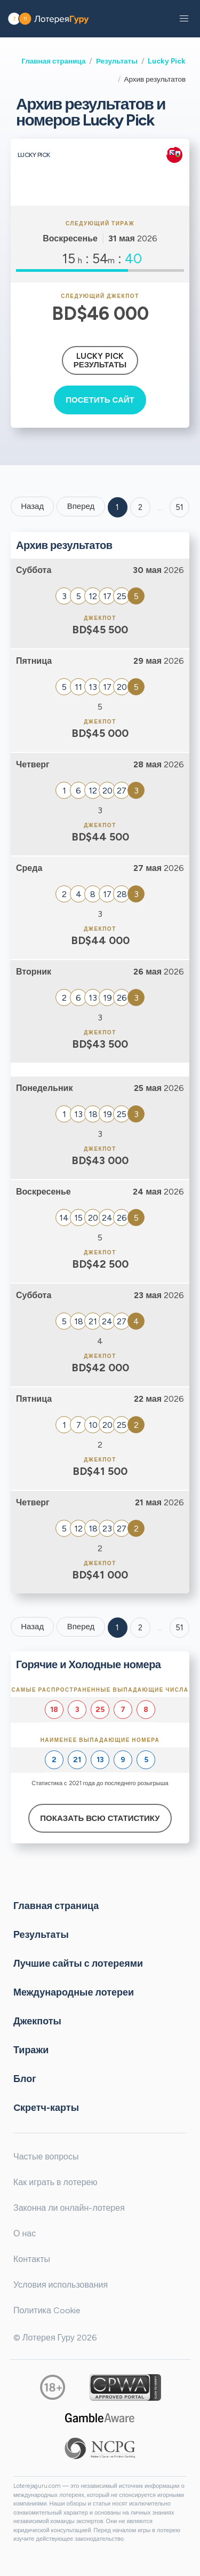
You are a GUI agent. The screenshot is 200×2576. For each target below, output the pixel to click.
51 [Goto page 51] (179, 1627)
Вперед (81, 506)
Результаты (117, 61)
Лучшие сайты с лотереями (78, 1963)
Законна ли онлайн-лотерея (69, 2208)
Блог (24, 2079)
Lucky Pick (167, 61)
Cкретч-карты (46, 2108)
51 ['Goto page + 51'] (179, 507)
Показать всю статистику (99, 1818)
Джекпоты (37, 2021)
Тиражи (31, 2050)
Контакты (31, 2259)
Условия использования (60, 2285)
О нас (24, 2233)
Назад (32, 506)
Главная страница (53, 61)
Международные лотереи (73, 1992)
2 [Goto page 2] (140, 507)
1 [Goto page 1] (117, 507)
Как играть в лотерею (55, 2182)
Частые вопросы (45, 2156)
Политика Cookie (47, 2310)
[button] (184, 18)
